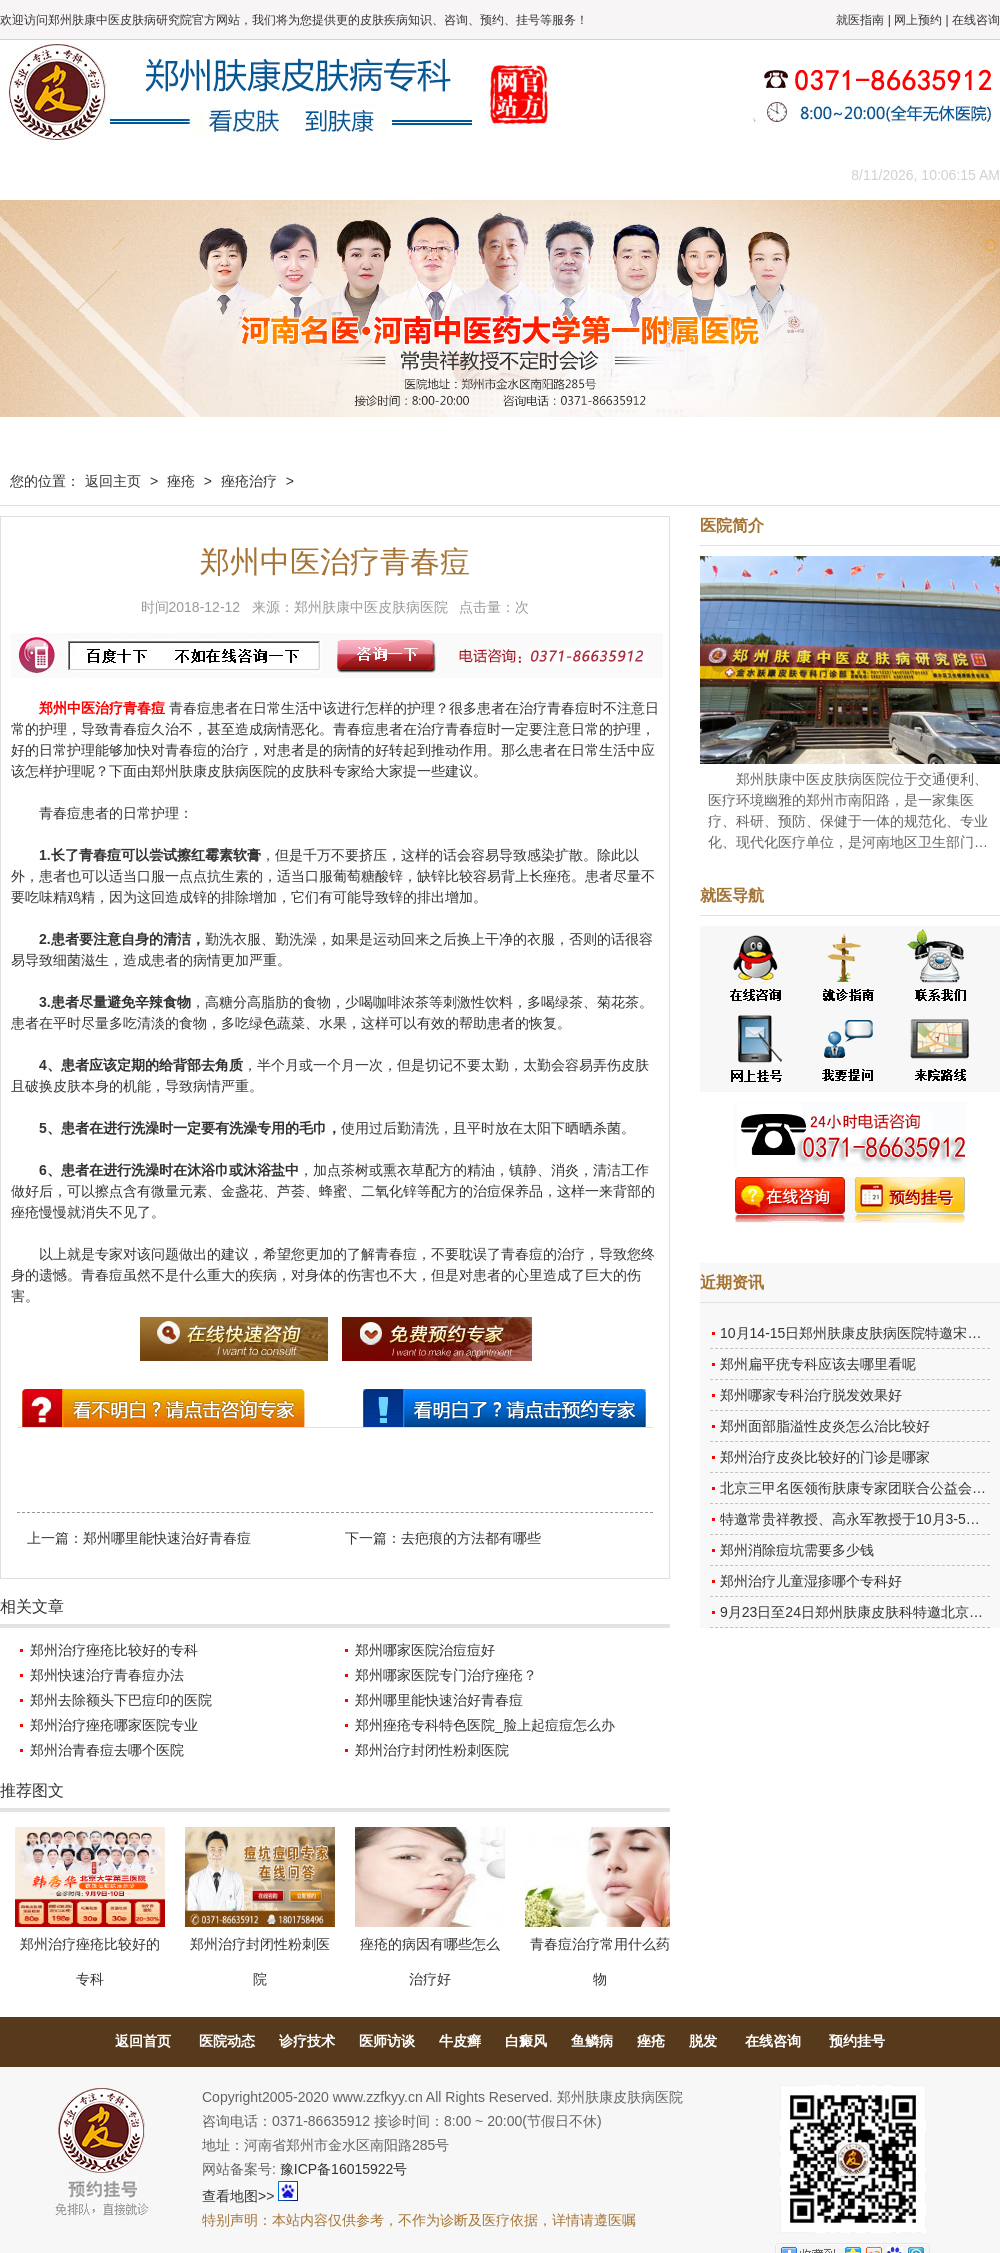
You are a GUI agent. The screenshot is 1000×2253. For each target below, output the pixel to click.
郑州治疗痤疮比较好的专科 (114, 1650)
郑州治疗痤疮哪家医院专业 (114, 1725)
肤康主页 (45, 174)
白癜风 (526, 2041)
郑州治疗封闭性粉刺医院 (432, 1750)
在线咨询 (976, 20)
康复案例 (585, 174)
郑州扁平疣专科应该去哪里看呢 (818, 1364)
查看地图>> (238, 2196)
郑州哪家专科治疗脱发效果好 (811, 1395)
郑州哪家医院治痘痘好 (425, 1650)
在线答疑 (495, 174)
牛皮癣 (460, 2041)
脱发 (703, 2041)
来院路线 (765, 174)
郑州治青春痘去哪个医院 (107, 1750)
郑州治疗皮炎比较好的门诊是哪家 (825, 1457)
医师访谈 (387, 2041)
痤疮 (181, 481)
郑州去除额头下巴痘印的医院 (121, 1700)
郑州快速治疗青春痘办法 (107, 1675)
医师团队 (225, 174)
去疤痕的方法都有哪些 (471, 1538)
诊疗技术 (307, 2041)
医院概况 (135, 174)
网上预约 (918, 20)
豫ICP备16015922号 (344, 2169)
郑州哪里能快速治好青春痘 (167, 1538)
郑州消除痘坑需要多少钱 (797, 1550)
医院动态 (227, 2041)
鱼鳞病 (592, 2041)
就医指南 (860, 20)
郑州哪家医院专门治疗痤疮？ (446, 1675)
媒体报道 (315, 174)
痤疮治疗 (249, 481)
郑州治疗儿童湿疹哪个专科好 (811, 1581)
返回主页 (113, 481)
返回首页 (143, 2041)
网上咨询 (675, 174)
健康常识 (405, 174)
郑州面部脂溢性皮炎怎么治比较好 (825, 1426)
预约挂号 (857, 2041)
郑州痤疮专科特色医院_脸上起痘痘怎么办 (485, 1725)
